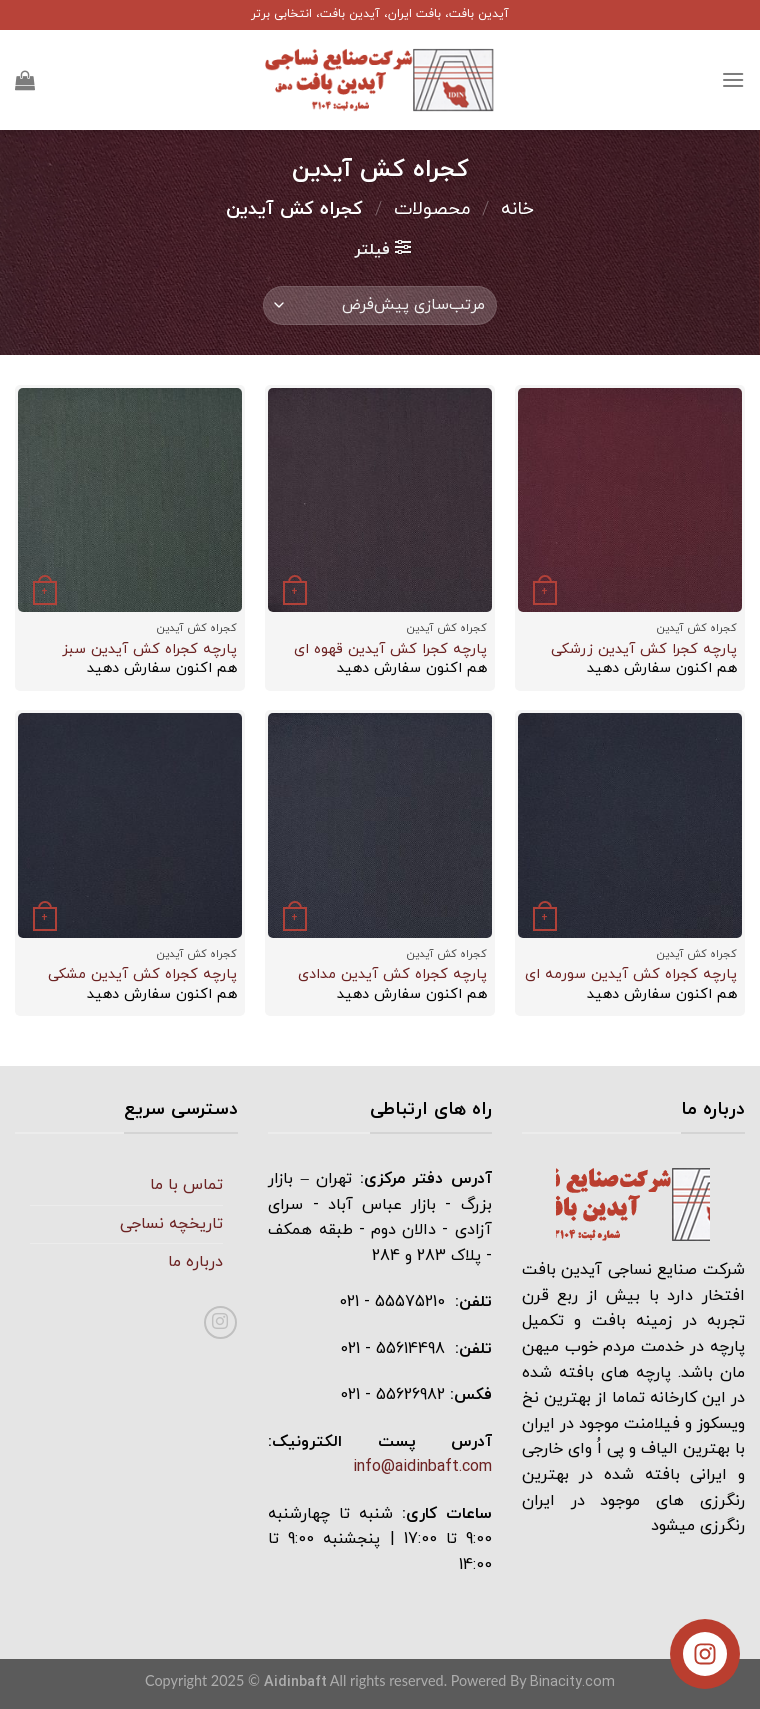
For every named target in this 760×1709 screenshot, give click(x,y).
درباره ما (195, 1262)
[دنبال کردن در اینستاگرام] (220, 1322)
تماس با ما (186, 1185)
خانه (517, 209)
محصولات (432, 209)
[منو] (733, 79)
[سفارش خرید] (380, 305)
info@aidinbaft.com (422, 1467)
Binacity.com (572, 1682)
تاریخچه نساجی (171, 1224)
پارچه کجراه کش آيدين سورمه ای (631, 975)
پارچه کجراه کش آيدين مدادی (392, 975)
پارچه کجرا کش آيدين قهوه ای (390, 650)
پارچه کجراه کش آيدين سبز (149, 650)
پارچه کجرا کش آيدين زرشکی (644, 650)
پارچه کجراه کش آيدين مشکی (142, 975)
